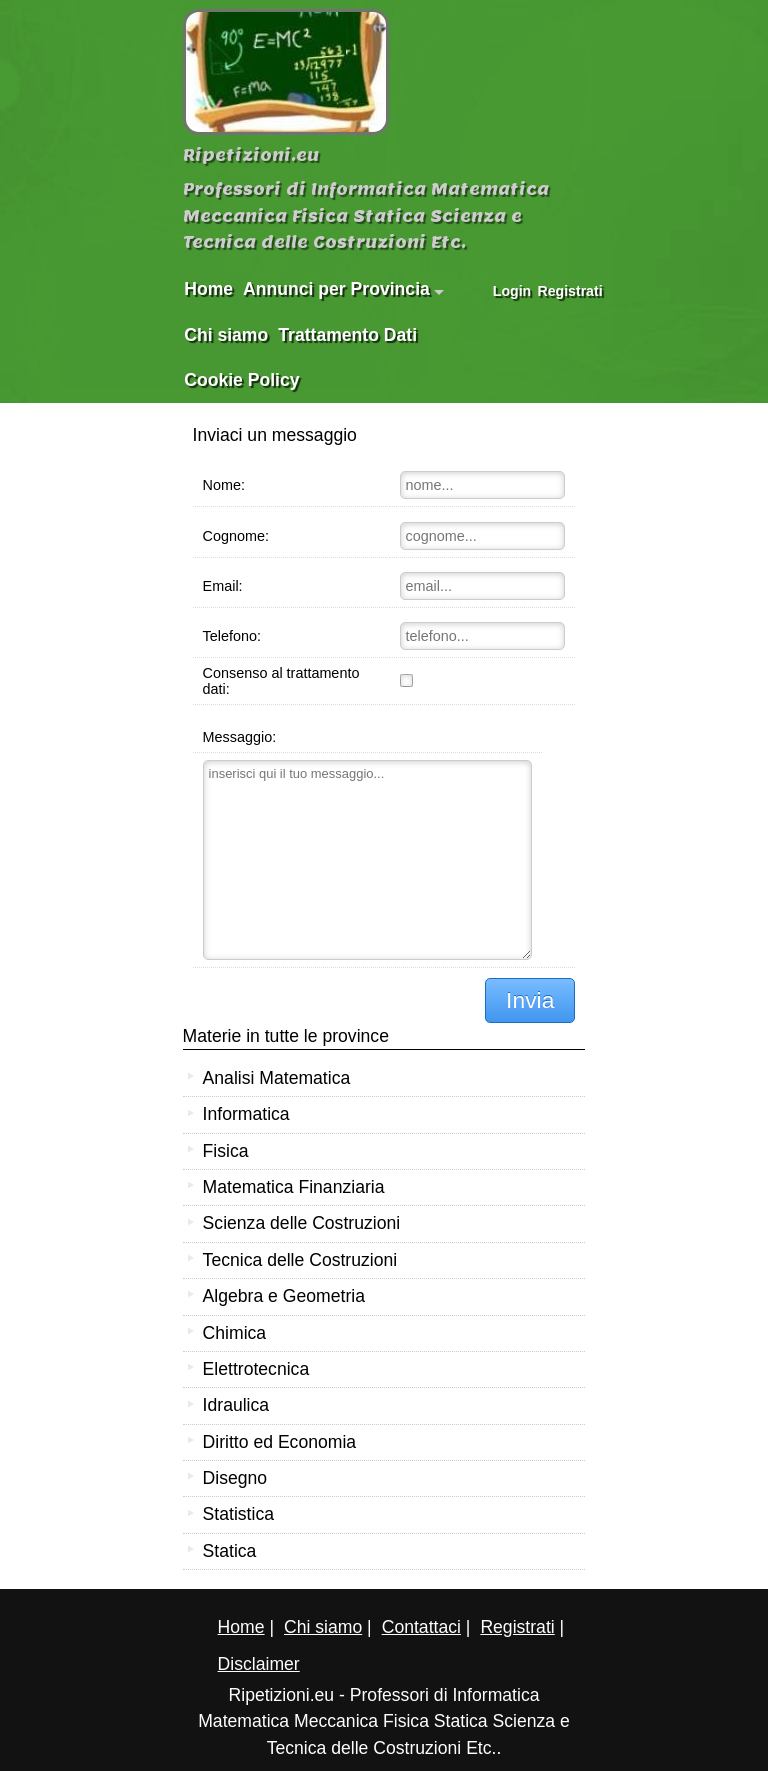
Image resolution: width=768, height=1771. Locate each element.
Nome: (224, 485)
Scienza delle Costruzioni (302, 1223)
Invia (530, 1000)
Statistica (238, 1514)
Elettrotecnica (256, 1369)
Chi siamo (226, 335)
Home (208, 289)
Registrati (563, 291)
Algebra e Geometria (284, 1296)
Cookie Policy (241, 380)
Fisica (226, 1151)
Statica (230, 1551)
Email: (223, 586)
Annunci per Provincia (343, 289)
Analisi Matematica (277, 1078)
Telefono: (232, 636)
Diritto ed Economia (280, 1442)
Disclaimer (259, 1664)
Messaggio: (240, 737)
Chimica (235, 1333)
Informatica (246, 1114)
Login (512, 291)
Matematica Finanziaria (294, 1187)
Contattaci (421, 1627)
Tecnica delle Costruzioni (300, 1260)
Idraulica (236, 1405)
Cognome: (236, 536)
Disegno (235, 1478)
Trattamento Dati (347, 335)
